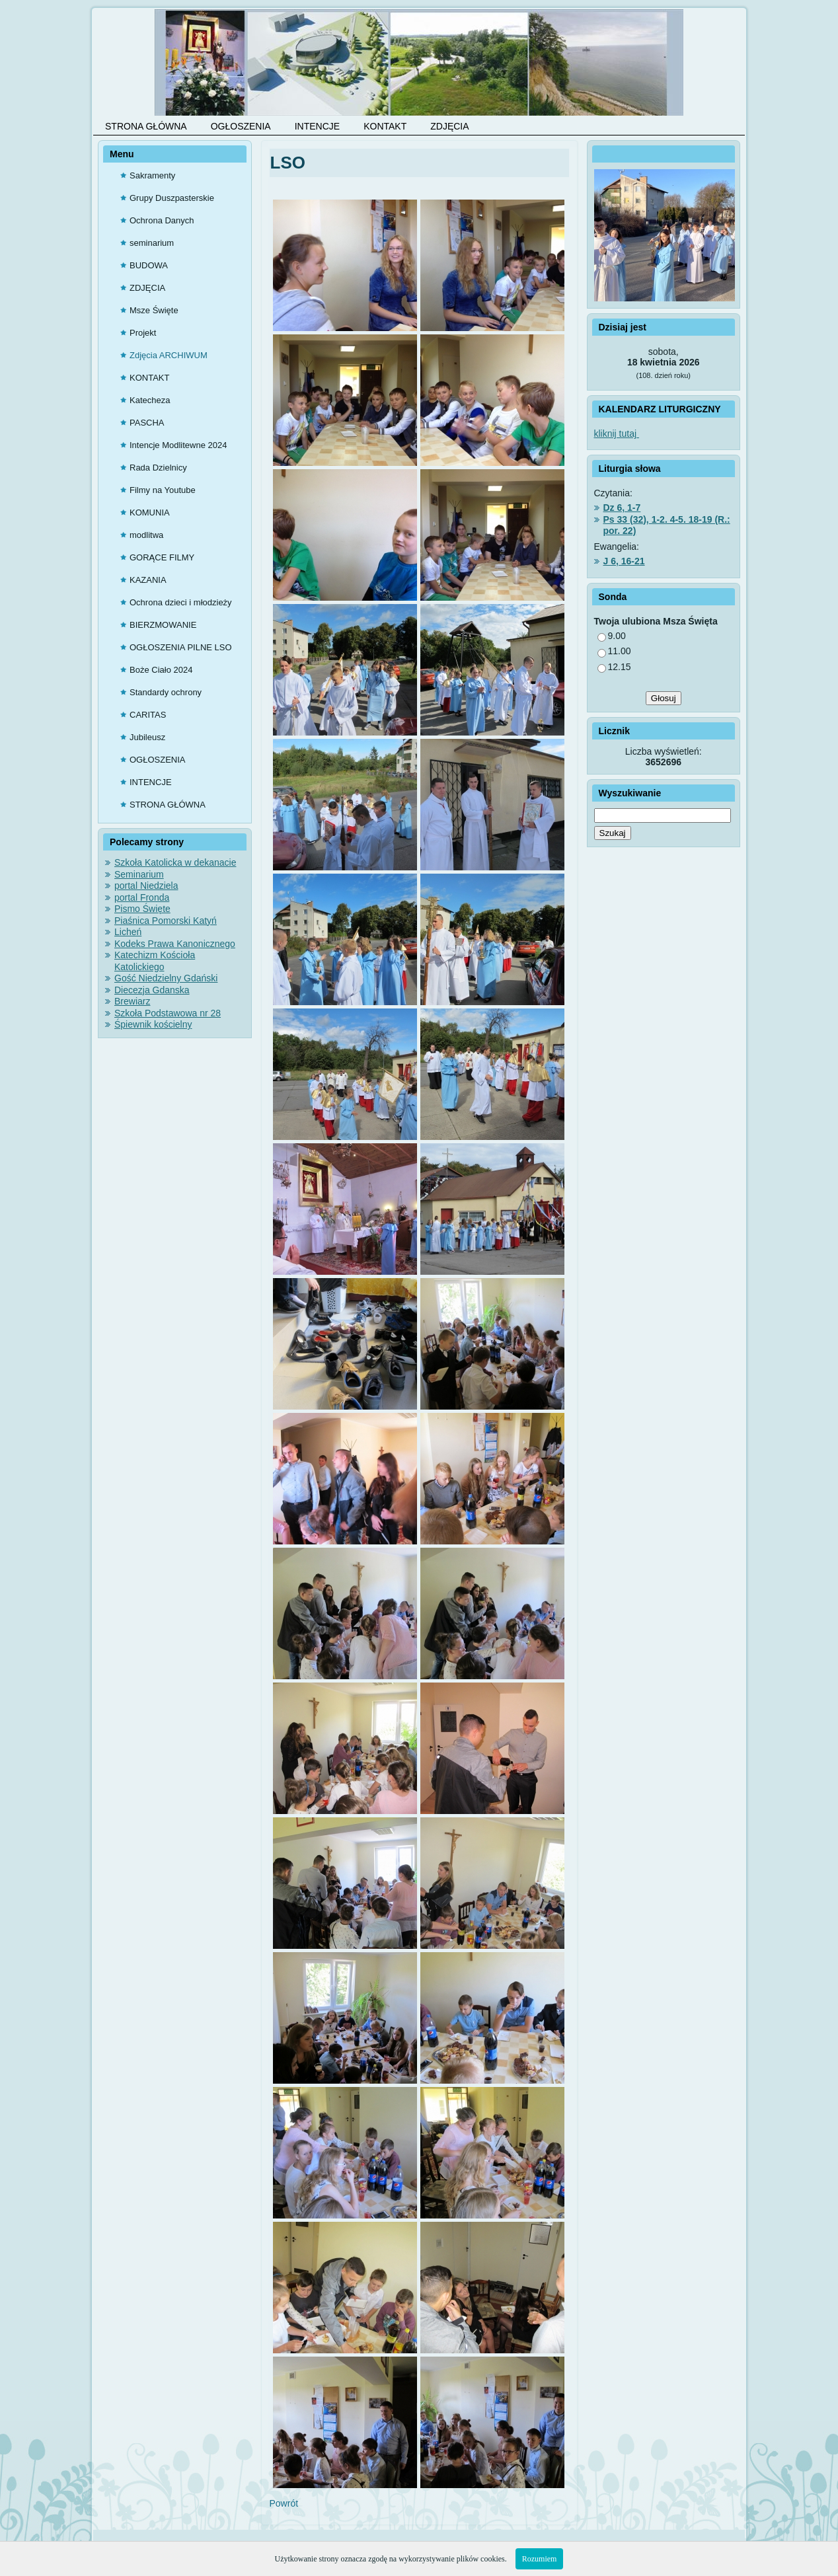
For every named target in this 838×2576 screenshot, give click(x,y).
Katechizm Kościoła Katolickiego (154, 961)
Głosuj (663, 698)
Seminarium (139, 874)
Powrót (284, 2503)
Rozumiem (539, 2558)
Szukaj (612, 833)
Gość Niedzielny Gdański (165, 978)
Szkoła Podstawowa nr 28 (167, 1013)
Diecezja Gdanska (152, 990)
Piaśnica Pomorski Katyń (165, 920)
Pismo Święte (142, 908)
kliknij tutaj (616, 433)
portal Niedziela (146, 885)
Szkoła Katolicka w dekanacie (175, 862)
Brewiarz (132, 1001)
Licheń (127, 932)
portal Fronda (141, 897)
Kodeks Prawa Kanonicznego (174, 943)
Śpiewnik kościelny (153, 1024)
